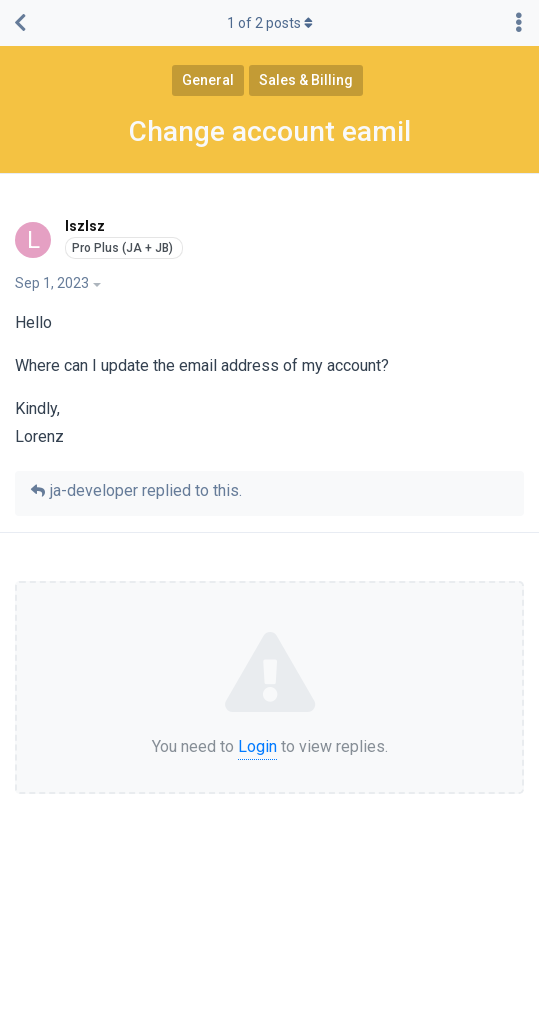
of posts (270, 23)
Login (257, 746)
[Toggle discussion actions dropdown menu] (519, 23)
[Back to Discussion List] (20, 23)
